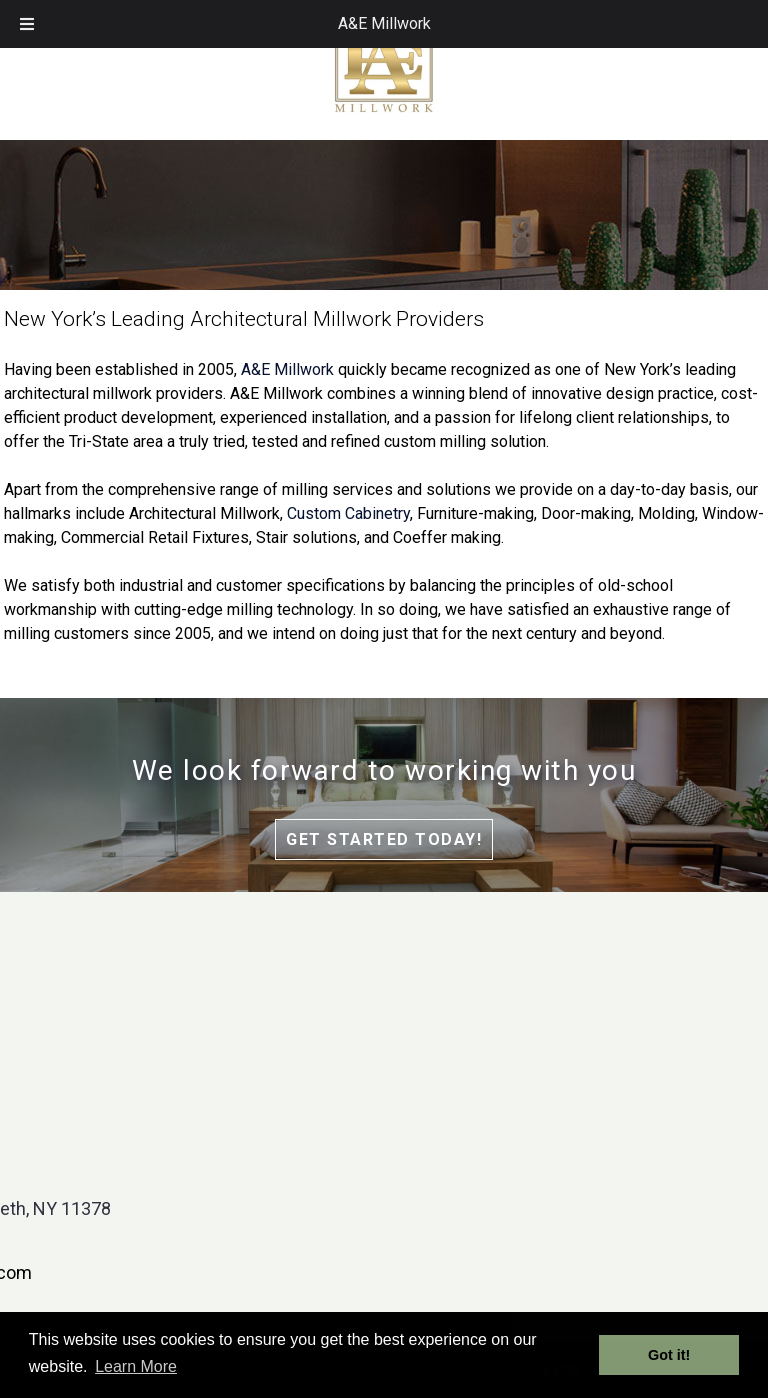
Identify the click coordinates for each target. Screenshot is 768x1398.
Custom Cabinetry (348, 513)
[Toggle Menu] (27, 24)
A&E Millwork (384, 23)
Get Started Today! (384, 839)
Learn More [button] (136, 1366)
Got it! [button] (669, 1355)
